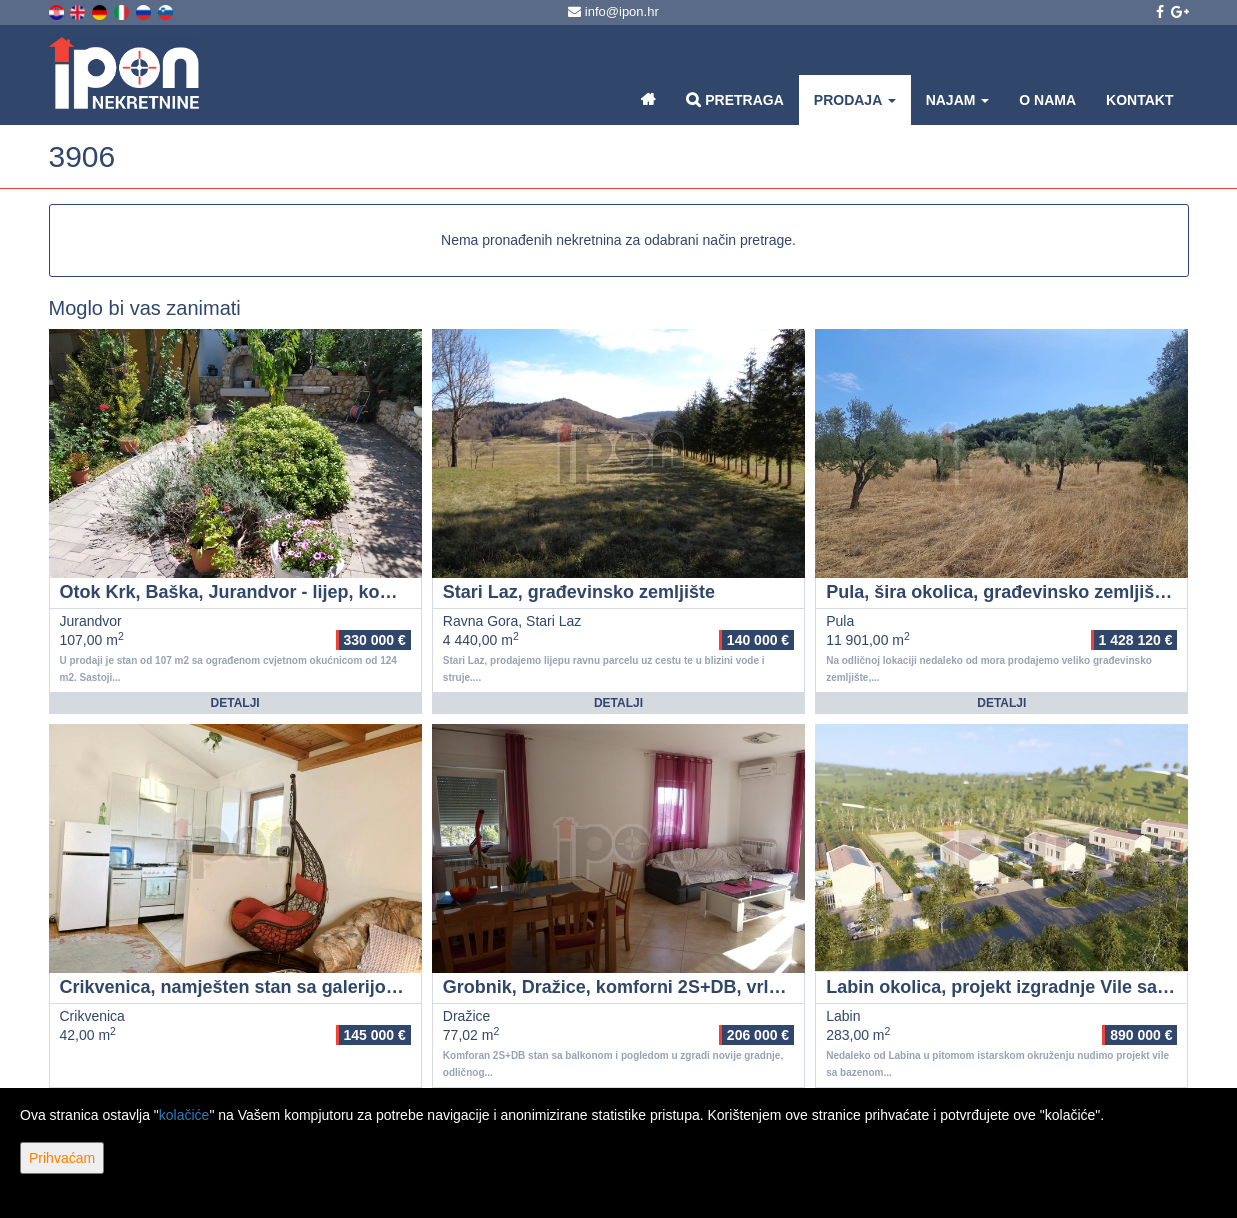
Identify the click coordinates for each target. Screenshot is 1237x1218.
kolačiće (184, 1115)
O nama (1047, 100)
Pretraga (734, 99)
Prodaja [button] (855, 100)
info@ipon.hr (613, 11)
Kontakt (1139, 100)
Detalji (235, 703)
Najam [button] (958, 100)
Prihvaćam (62, 1158)
